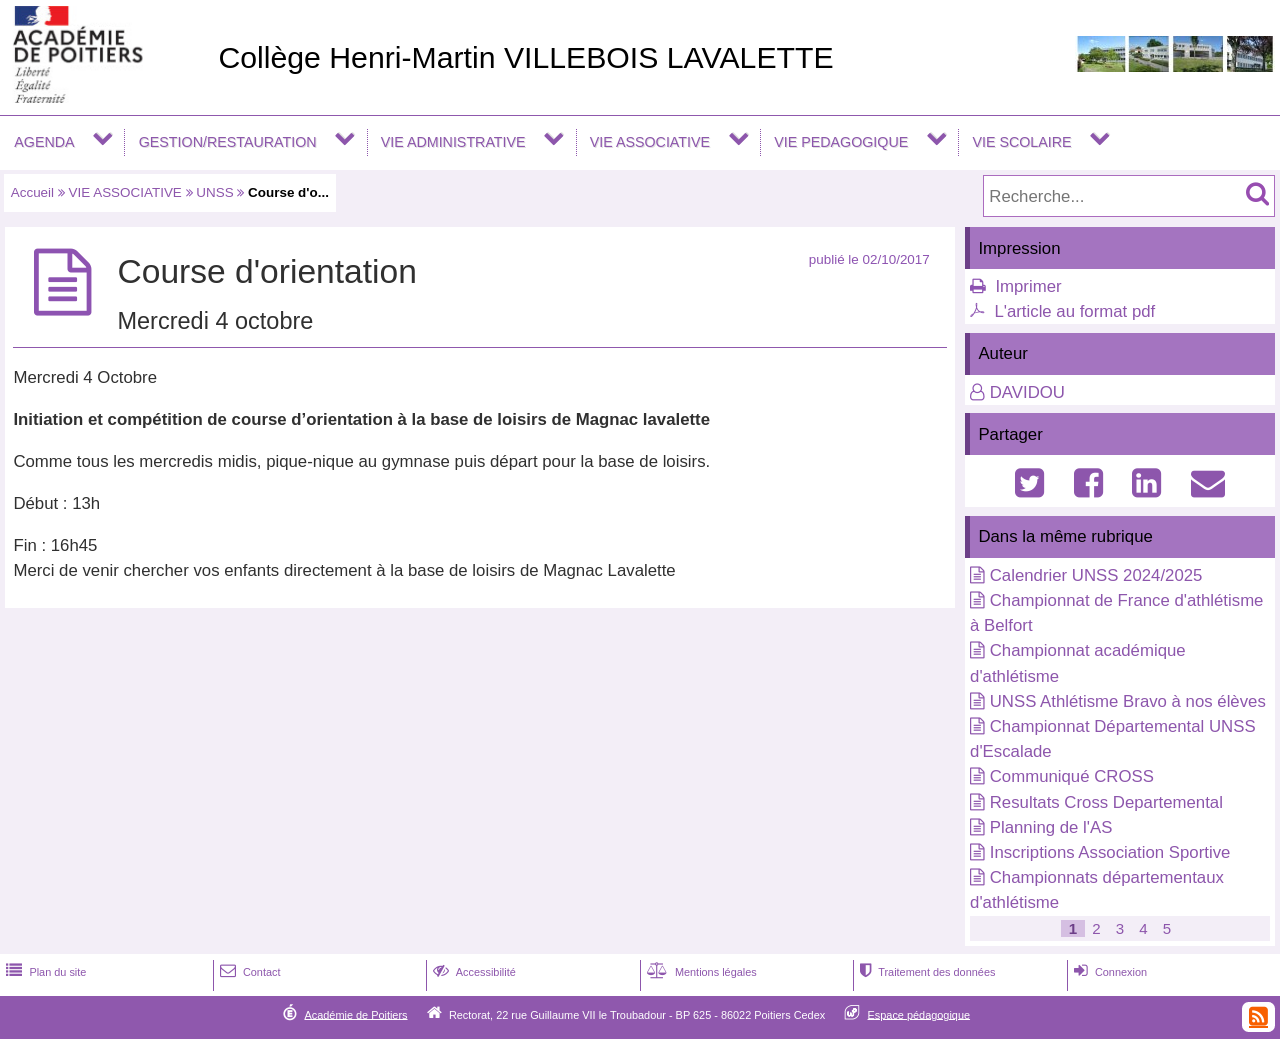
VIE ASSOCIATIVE (650, 142)
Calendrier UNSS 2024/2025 (1096, 575)
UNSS (214, 192)
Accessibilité (472, 972)
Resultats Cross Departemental (1106, 802)
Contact (248, 972)
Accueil (32, 192)
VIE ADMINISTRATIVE (453, 142)
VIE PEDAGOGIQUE (841, 142)
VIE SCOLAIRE (1021, 142)
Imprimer (1028, 286)
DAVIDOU (1027, 392)
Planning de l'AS (1051, 827)
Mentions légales (700, 972)
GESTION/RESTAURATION (228, 142)
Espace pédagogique (919, 1014)
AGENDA (44, 142)
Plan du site (44, 972)
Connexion (1108, 972)
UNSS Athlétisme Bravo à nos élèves (1128, 701)
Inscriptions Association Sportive (1110, 852)
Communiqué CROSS (1072, 776)
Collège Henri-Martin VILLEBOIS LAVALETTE (525, 57)
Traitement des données (925, 972)
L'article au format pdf (1074, 311)
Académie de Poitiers (355, 1014)
